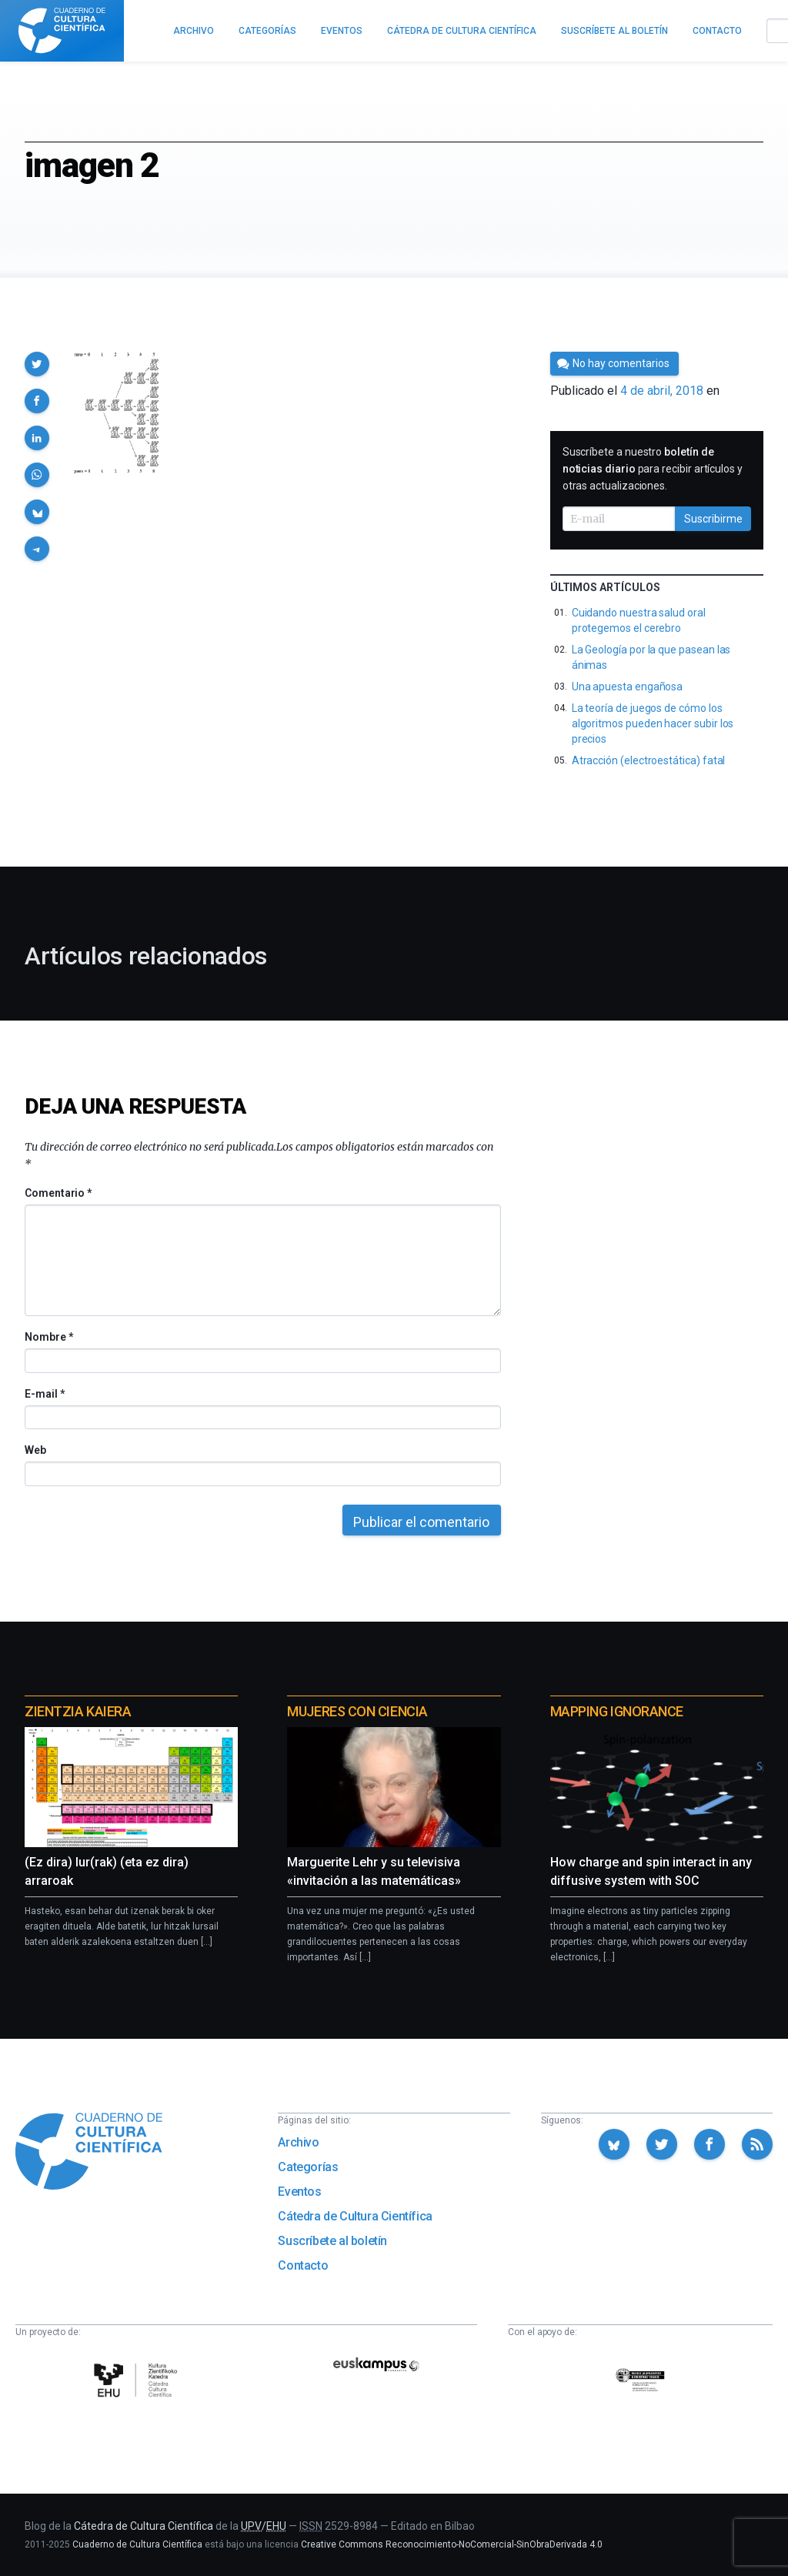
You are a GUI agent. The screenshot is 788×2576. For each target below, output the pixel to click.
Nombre (48, 1337)
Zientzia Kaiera (78, 1711)
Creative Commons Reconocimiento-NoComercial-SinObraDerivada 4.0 (452, 2544)
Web (35, 1450)
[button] (37, 364)
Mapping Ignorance (616, 1711)
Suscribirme (713, 519)
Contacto (303, 2265)
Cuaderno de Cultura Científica (137, 2544)
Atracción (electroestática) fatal (649, 760)
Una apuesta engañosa (627, 686)
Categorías (308, 2167)
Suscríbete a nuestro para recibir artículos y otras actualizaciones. (653, 469)
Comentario (58, 1193)
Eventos (299, 2191)
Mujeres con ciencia (357, 1711)
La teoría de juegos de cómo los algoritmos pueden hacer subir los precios (653, 723)
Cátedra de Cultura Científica (355, 2216)
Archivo (298, 2142)
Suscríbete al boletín (332, 2241)
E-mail (44, 1394)
